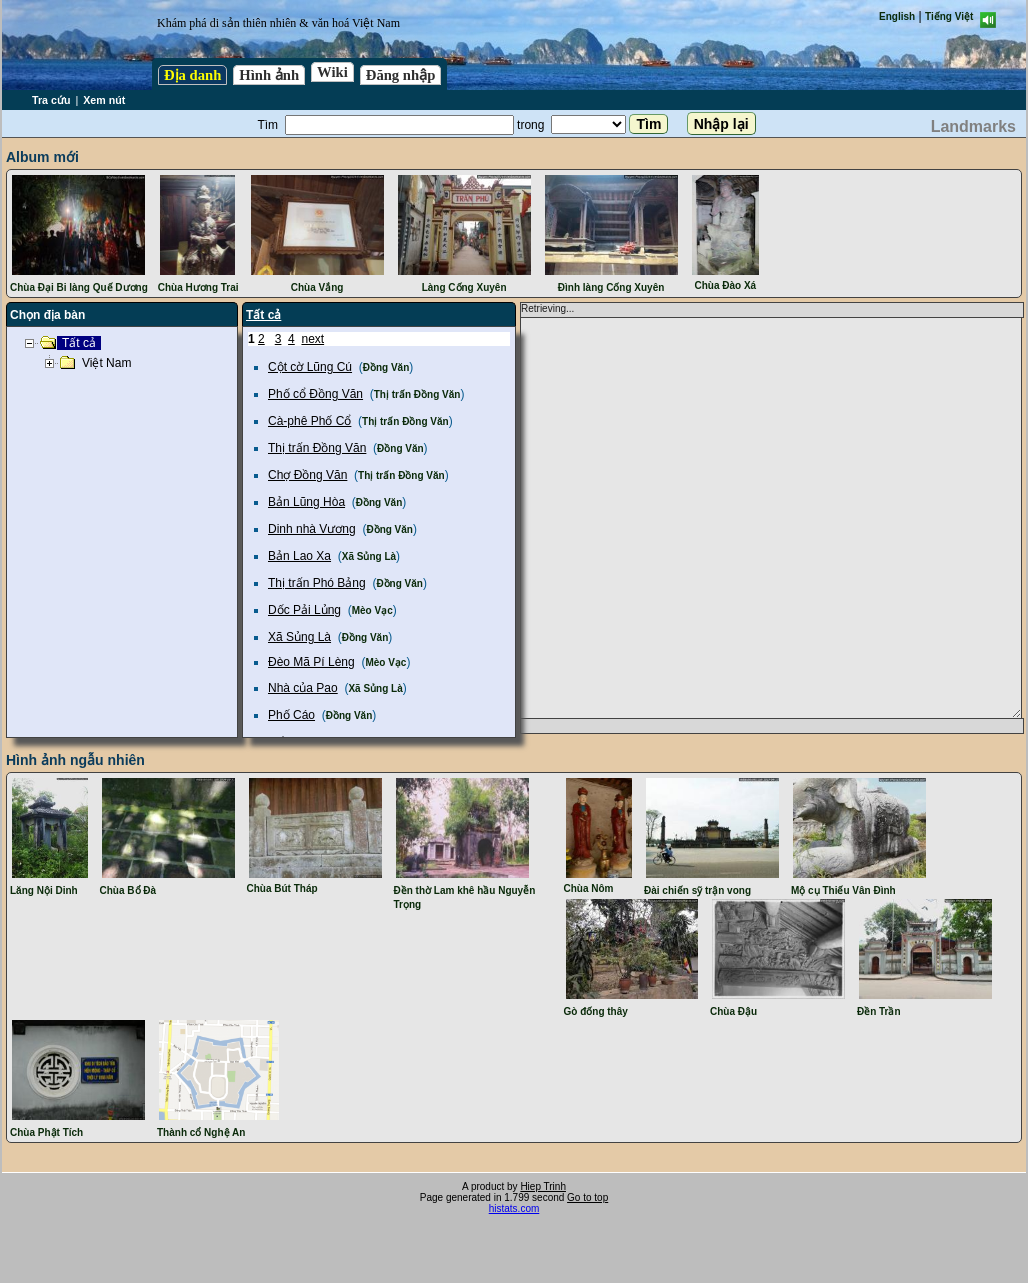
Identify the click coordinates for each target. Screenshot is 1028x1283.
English (897, 16)
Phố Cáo (291, 715)
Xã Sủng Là (369, 556)
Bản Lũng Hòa (306, 502)
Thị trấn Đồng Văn (417, 394)
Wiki (332, 72)
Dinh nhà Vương (312, 529)
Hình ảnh (269, 75)
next (312, 339)
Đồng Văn (386, 367)
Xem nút (104, 100)
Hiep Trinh (543, 1186)
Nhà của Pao (303, 688)
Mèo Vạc (372, 610)
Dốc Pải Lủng (304, 610)
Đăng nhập (401, 75)
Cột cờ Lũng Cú (310, 367)
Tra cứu (51, 100)
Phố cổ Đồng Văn (315, 394)
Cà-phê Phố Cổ (309, 421)
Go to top (587, 1197)
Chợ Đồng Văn (307, 475)
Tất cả (263, 315)
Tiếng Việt (949, 16)
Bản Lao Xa (299, 556)
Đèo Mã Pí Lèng (311, 662)
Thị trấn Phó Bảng (317, 583)
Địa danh (192, 75)
